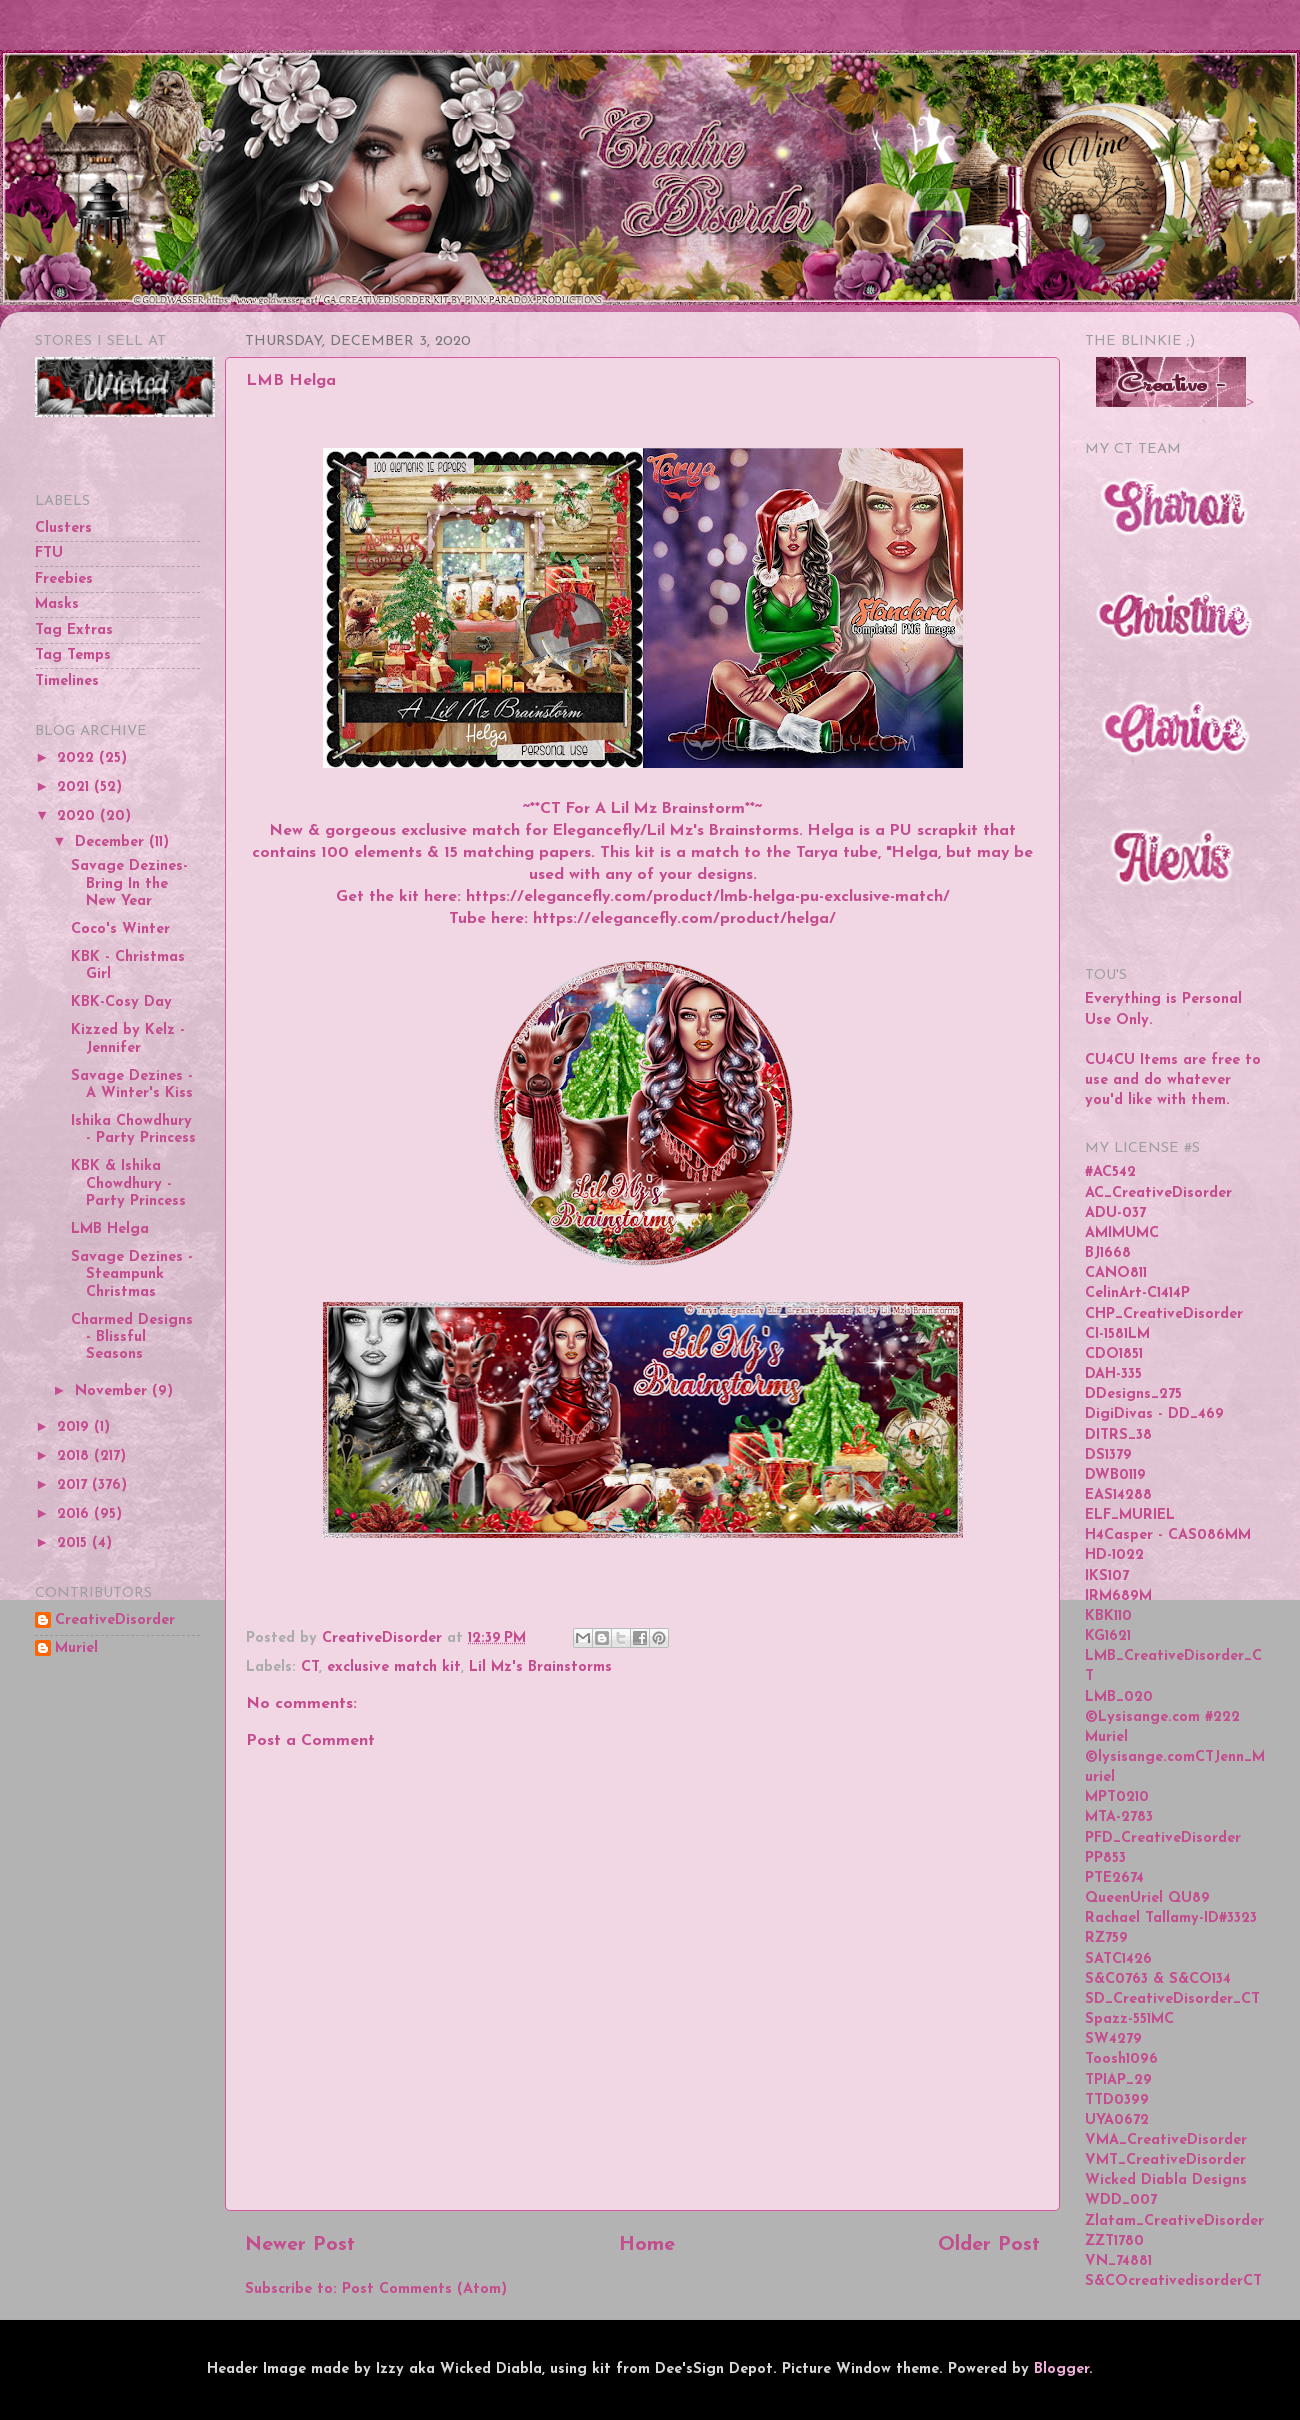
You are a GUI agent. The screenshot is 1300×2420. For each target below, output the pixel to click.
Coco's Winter (120, 929)
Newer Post (300, 2245)
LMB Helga (110, 1229)
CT (310, 1667)
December (112, 842)
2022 (78, 758)
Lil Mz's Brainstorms (540, 1667)
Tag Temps (73, 655)
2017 (74, 1485)
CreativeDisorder (115, 1620)
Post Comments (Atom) (424, 2289)
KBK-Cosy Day (121, 1002)
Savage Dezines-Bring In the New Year (129, 884)
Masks (57, 604)
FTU (49, 553)
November (113, 1391)
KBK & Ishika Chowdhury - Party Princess (128, 1184)
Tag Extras (74, 630)
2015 (74, 1543)
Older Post (989, 2245)
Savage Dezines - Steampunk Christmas (132, 1275)
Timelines (67, 681)
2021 (75, 787)
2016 (75, 1514)
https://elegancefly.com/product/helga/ (684, 919)
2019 (75, 1427)
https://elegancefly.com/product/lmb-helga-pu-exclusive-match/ (708, 897)
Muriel (76, 1648)
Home (647, 2245)
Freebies (64, 579)
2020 (78, 816)
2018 (75, 1456)
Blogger (1061, 2369)
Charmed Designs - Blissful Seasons (132, 1338)
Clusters (63, 528)
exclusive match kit (394, 1667)
